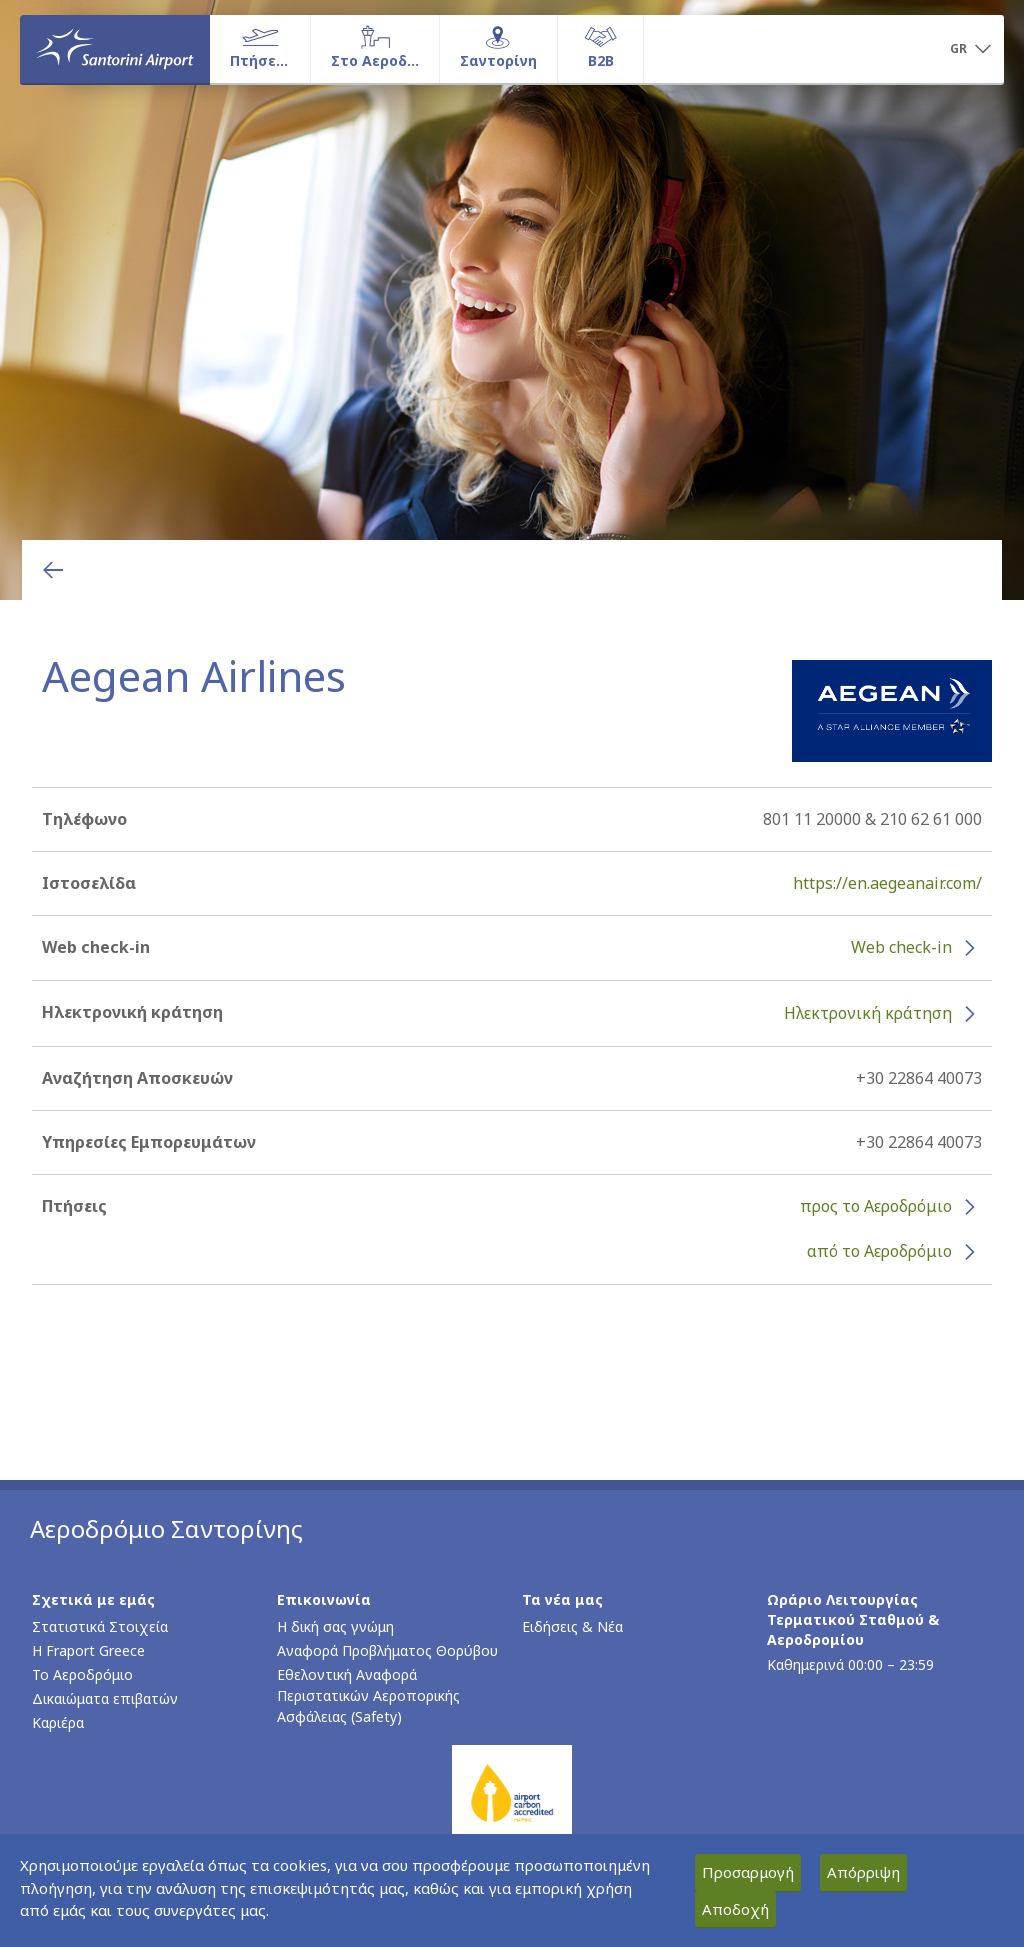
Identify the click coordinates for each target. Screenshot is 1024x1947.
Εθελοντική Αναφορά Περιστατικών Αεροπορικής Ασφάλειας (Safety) (368, 1695)
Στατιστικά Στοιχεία (100, 1626)
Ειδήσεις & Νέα (572, 1626)
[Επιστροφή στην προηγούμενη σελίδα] (53, 570)
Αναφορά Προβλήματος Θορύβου (387, 1650)
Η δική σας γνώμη (335, 1626)
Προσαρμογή (748, 1872)
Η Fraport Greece (88, 1650)
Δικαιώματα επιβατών (105, 1698)
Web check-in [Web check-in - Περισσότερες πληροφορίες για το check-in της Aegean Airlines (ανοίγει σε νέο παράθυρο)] (901, 947)
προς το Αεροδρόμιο (876, 1206)
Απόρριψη (863, 1872)
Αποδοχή (735, 1909)
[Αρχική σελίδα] (115, 49)
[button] (970, 50)
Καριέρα (58, 1722)
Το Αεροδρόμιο (82, 1674)
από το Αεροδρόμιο (879, 1251)
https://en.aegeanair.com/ (887, 883)
